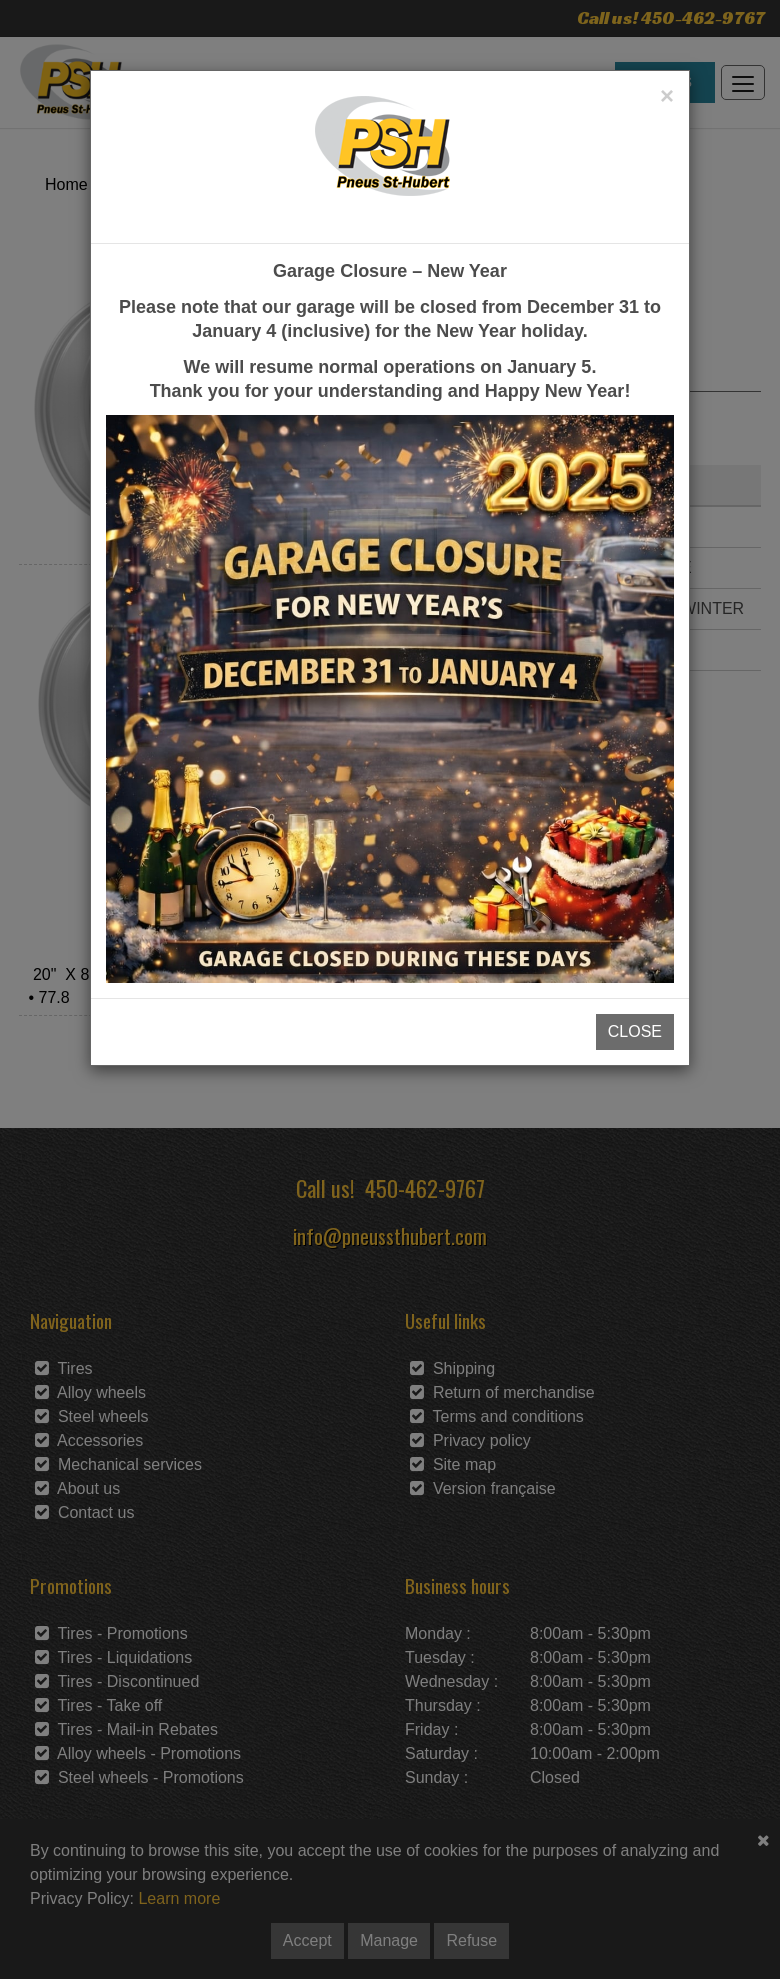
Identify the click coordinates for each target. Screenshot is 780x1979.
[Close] (667, 96)
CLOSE (635, 1031)
